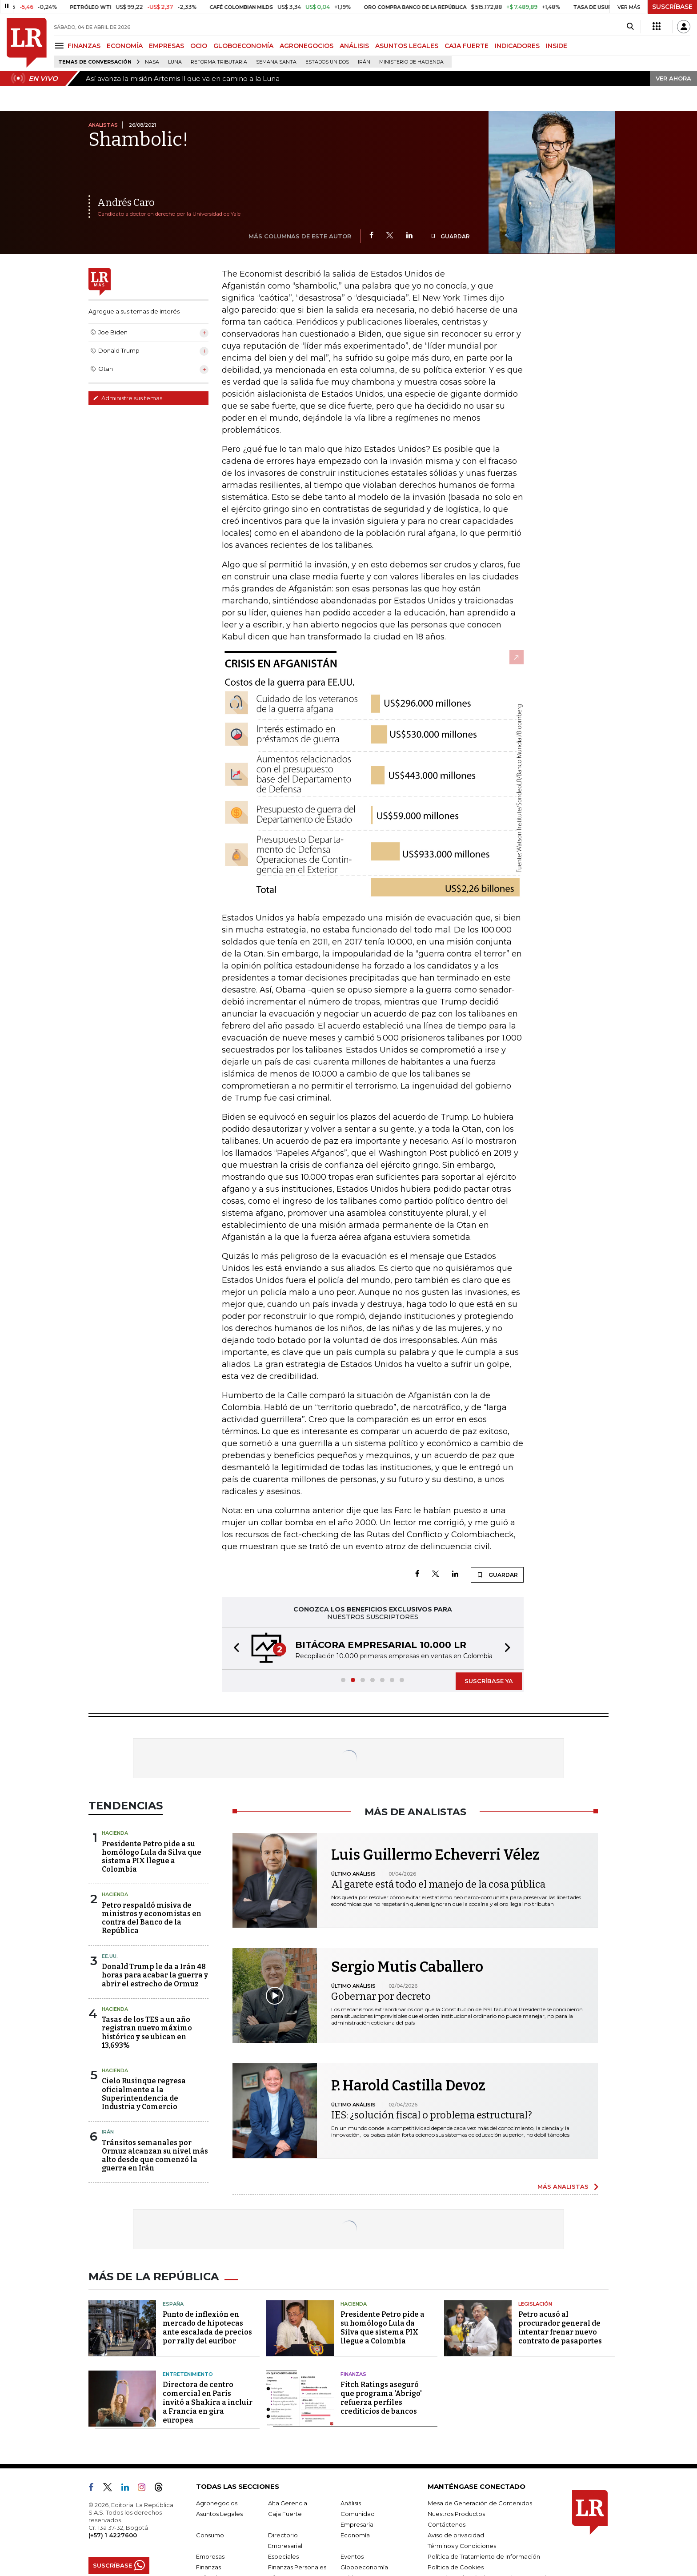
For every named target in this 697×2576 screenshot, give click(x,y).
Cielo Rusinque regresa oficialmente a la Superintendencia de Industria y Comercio (144, 2094)
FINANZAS (84, 46)
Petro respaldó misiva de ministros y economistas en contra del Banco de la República (151, 1918)
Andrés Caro (126, 203)
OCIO (198, 46)
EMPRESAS (166, 46)
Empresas (210, 2556)
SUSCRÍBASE (672, 7)
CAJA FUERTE (467, 46)
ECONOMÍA (125, 46)
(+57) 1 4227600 (112, 2535)
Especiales (283, 2556)
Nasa (152, 62)
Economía (355, 2535)
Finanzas (353, 2374)
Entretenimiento (188, 2374)
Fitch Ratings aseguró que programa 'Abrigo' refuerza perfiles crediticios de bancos (381, 2397)
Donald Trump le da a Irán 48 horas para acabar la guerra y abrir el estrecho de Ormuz (155, 1975)
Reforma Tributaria (219, 62)
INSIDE (556, 46)
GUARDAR (450, 236)
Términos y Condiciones (462, 2545)
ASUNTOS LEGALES (406, 46)
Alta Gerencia (287, 2503)
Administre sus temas (127, 398)
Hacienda (115, 1833)
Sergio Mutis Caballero (407, 1966)
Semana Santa (276, 62)
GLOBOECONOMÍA (243, 46)
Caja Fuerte (285, 2513)
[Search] (630, 26)
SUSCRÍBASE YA (489, 1680)
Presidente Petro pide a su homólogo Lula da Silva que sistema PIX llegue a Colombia (151, 1857)
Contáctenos (446, 2524)
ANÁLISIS (354, 46)
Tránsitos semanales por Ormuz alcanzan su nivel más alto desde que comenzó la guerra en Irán (155, 2155)
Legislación (535, 2304)
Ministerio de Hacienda (411, 62)
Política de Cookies (456, 2567)
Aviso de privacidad (456, 2535)
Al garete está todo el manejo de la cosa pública (438, 1884)
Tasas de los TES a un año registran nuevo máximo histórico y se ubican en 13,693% (147, 2032)
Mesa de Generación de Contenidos (480, 2503)
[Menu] (61, 46)
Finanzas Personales (297, 2567)
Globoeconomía (364, 2567)
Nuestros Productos (456, 2513)
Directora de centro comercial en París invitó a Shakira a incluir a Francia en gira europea (207, 2402)
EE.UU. (110, 1956)
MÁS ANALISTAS (563, 2186)
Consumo (210, 2535)
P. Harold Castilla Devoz (408, 2085)
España (173, 2304)
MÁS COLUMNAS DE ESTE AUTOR (299, 236)
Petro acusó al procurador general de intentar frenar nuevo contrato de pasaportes (560, 2327)
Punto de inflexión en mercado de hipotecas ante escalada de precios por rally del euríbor (207, 2327)
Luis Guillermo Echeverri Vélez (435, 1854)
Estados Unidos (327, 62)
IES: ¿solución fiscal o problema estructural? (431, 2115)
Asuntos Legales (219, 2513)
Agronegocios (216, 2503)
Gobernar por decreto (381, 1996)
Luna (175, 62)
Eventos (352, 2556)
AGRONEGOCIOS (306, 46)
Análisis (350, 2503)
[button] (234, 1648)
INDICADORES (517, 46)
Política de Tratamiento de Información (484, 2556)
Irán (364, 62)
